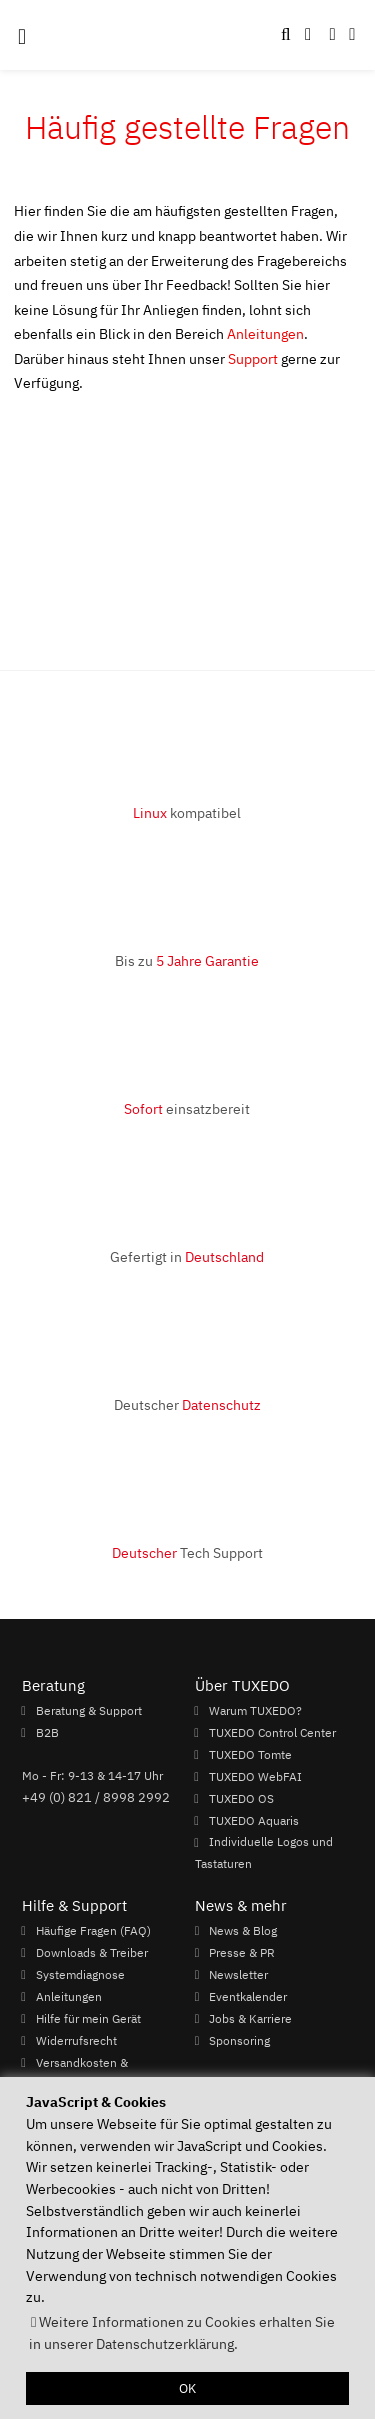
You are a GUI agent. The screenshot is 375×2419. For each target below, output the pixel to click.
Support (253, 358)
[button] (352, 35)
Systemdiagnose (80, 1974)
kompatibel (187, 812)
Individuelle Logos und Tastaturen (264, 1853)
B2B (47, 1732)
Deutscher (187, 1404)
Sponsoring (239, 2040)
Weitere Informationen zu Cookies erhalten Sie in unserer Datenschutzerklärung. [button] (182, 2333)
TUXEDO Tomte (250, 1754)
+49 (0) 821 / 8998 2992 (96, 1797)
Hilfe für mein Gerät (88, 2018)
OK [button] (187, 2388)
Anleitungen (265, 333)
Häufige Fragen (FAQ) (93, 1930)
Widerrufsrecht (76, 2040)
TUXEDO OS (241, 1798)
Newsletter (238, 1974)
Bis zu (187, 960)
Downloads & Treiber (92, 1952)
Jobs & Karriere (250, 2018)
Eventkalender (248, 1996)
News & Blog (243, 1930)
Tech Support (187, 1552)
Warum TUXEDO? (255, 1710)
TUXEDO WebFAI (255, 1776)
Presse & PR (242, 1952)
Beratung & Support (89, 1710)
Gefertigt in (187, 1256)
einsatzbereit (187, 1108)
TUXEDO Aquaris (254, 1820)
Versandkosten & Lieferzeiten (75, 2073)
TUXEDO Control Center (272, 1732)
